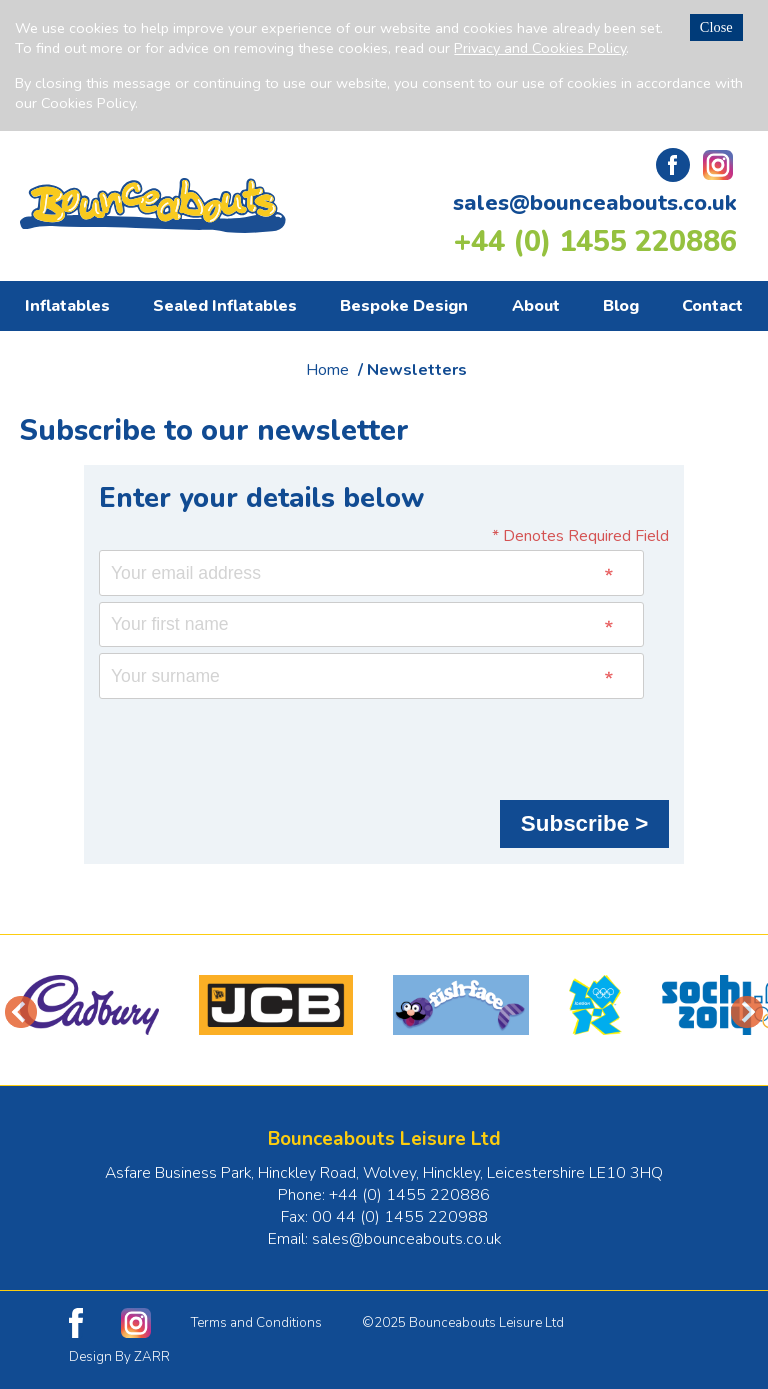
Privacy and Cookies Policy (540, 48)
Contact (712, 306)
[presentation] (251, 744)
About (536, 306)
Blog (621, 306)
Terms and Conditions (256, 1323)
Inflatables (67, 306)
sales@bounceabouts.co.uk (595, 203)
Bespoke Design (404, 306)
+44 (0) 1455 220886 (595, 241)
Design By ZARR (119, 1357)
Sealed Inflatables (225, 306)
